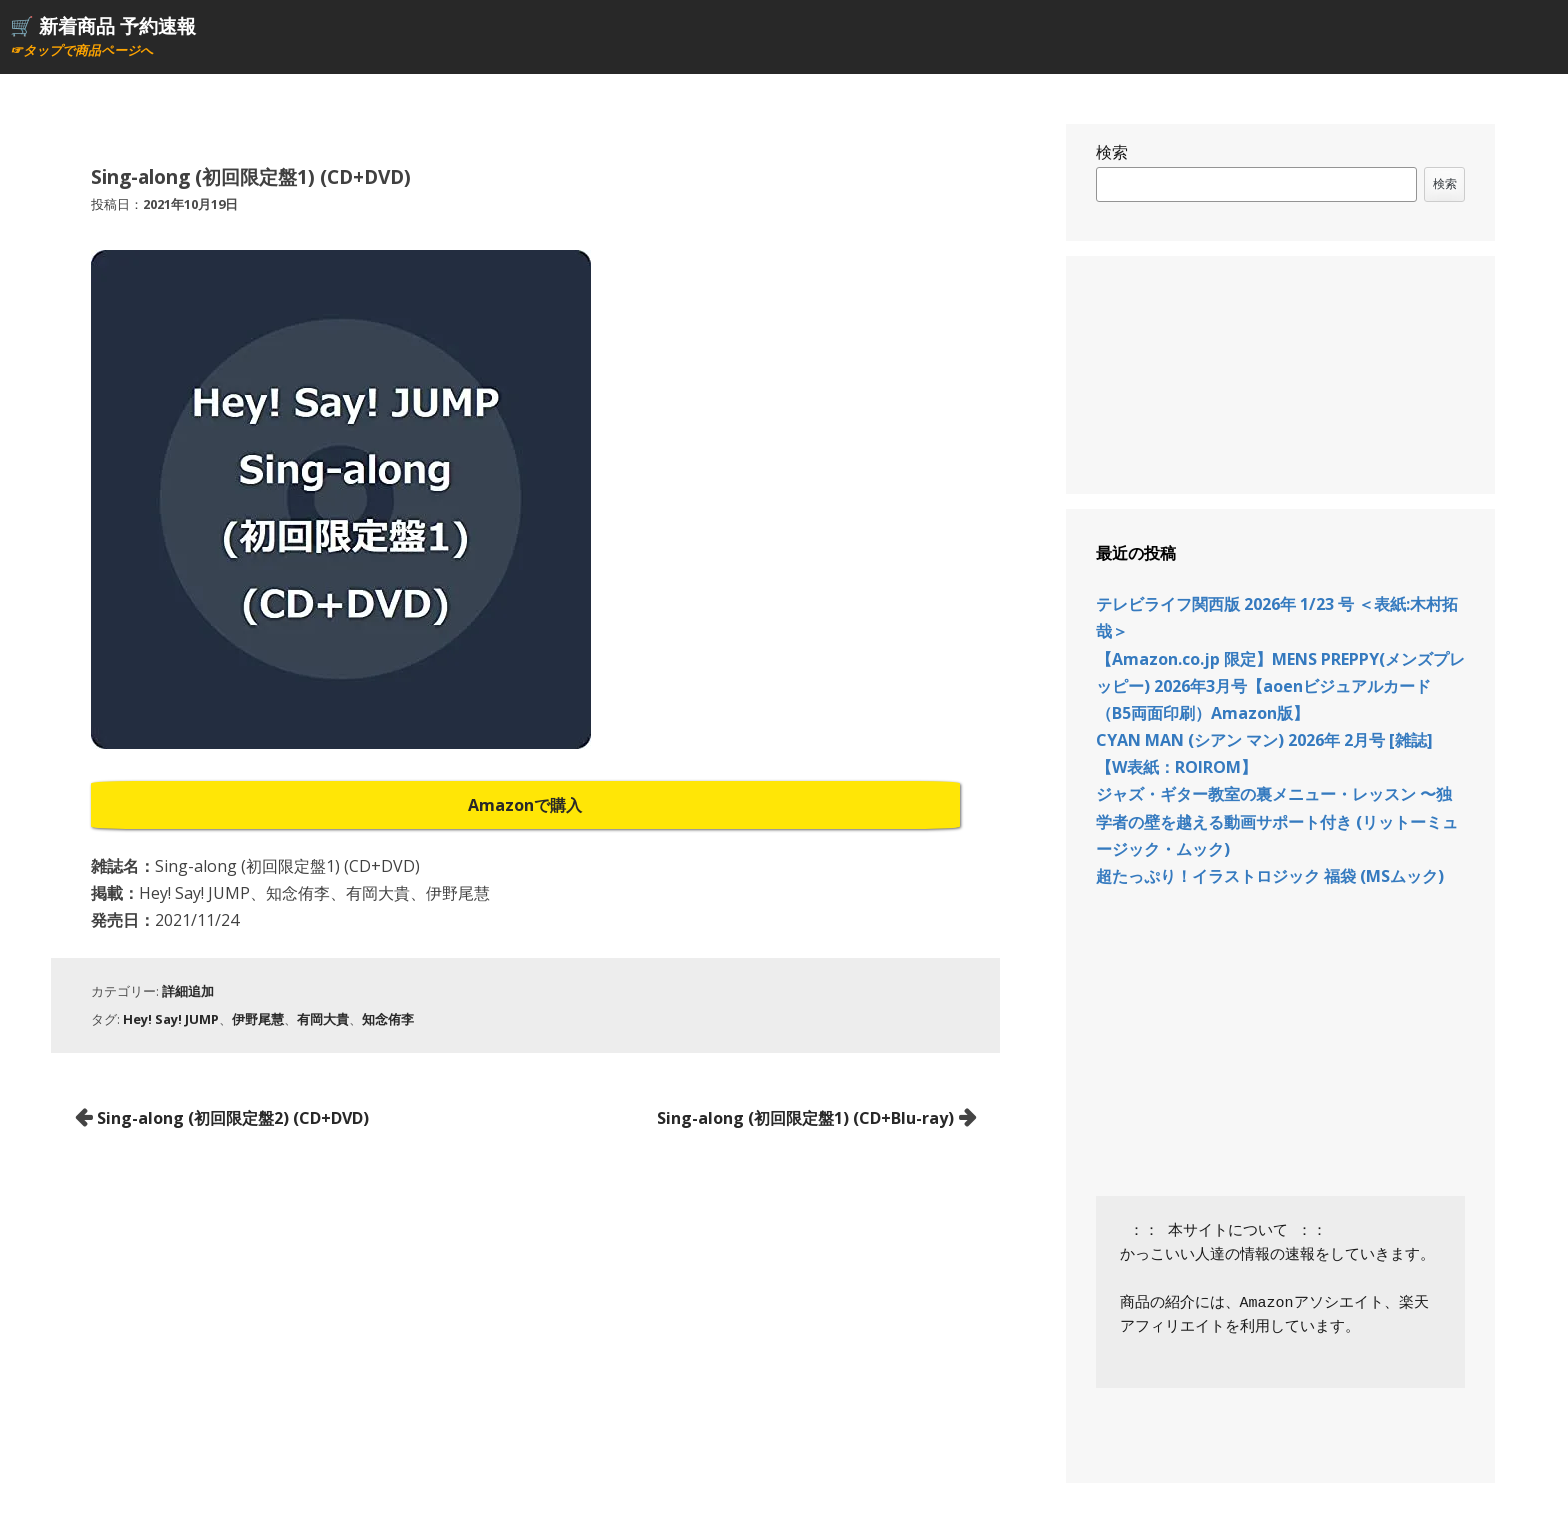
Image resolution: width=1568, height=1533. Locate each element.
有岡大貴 (323, 1019)
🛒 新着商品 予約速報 (103, 25)
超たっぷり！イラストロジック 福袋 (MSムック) (1270, 876)
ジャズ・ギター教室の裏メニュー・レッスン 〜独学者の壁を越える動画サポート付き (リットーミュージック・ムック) (1277, 821)
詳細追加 (188, 991)
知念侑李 (388, 1019)
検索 (1112, 152)
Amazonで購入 (525, 805)
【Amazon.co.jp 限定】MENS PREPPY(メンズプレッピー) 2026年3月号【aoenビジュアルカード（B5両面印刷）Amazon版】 (1280, 686)
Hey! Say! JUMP (171, 1019)
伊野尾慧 (258, 1019)
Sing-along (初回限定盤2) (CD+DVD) (233, 1118)
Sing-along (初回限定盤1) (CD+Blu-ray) (805, 1118)
